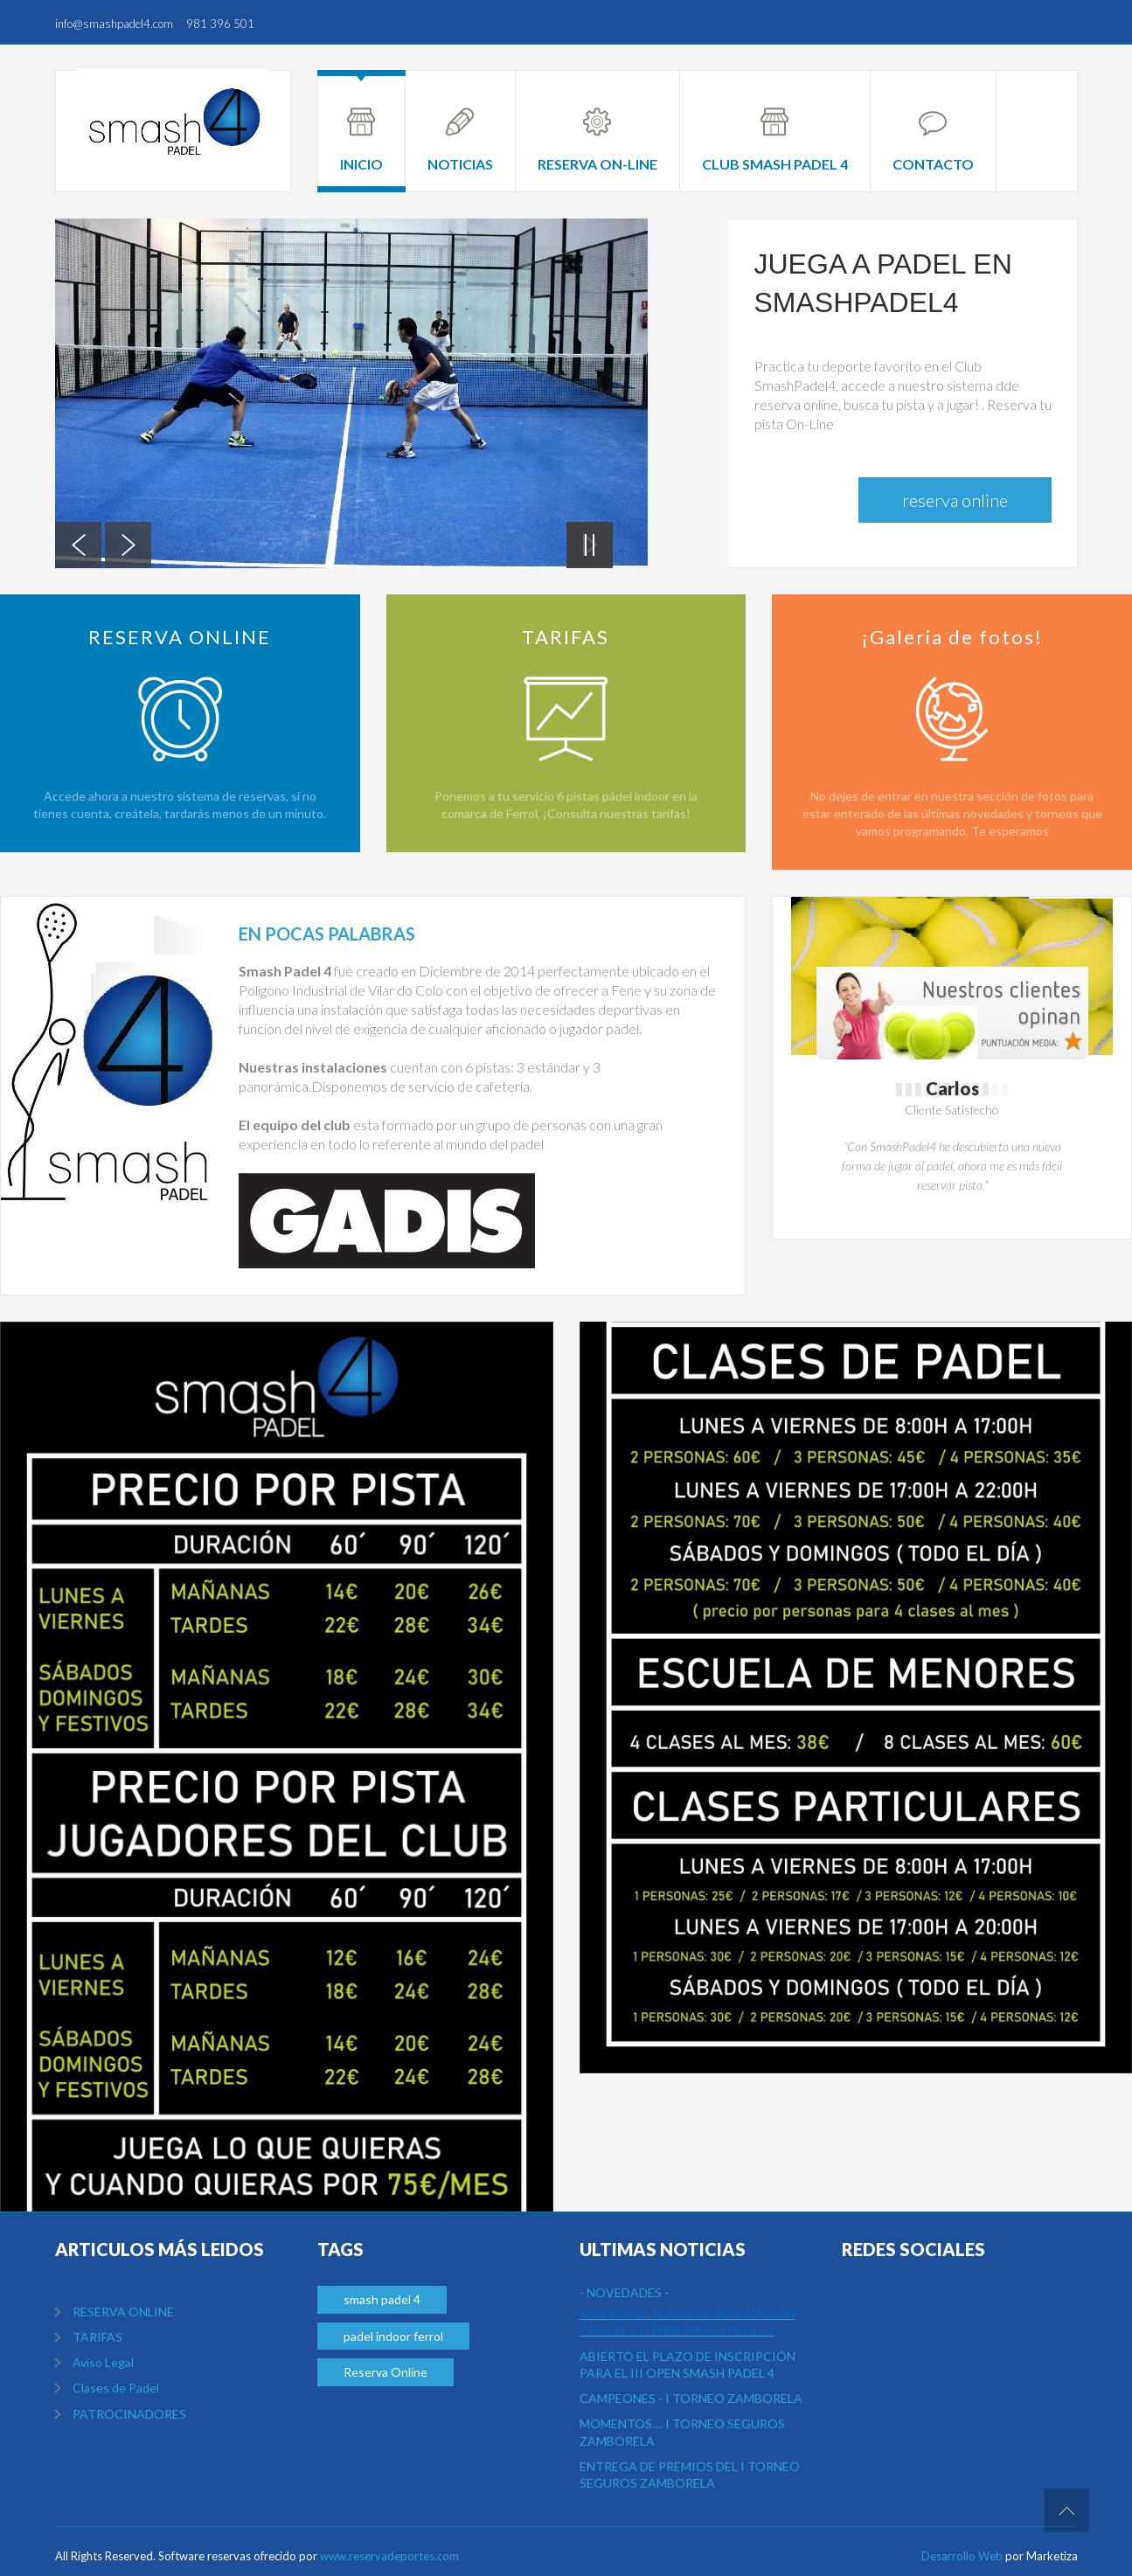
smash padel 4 (382, 2299)
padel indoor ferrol (393, 2336)
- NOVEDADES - (624, 2292)
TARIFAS (97, 2337)
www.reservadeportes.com (389, 2556)
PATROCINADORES (129, 2413)
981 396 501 (220, 24)
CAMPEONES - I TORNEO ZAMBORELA (691, 2398)
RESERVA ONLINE (123, 2311)
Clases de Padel (116, 2387)
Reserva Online (955, 500)
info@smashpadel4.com (114, 24)
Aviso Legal (103, 2362)
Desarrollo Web (962, 2556)
